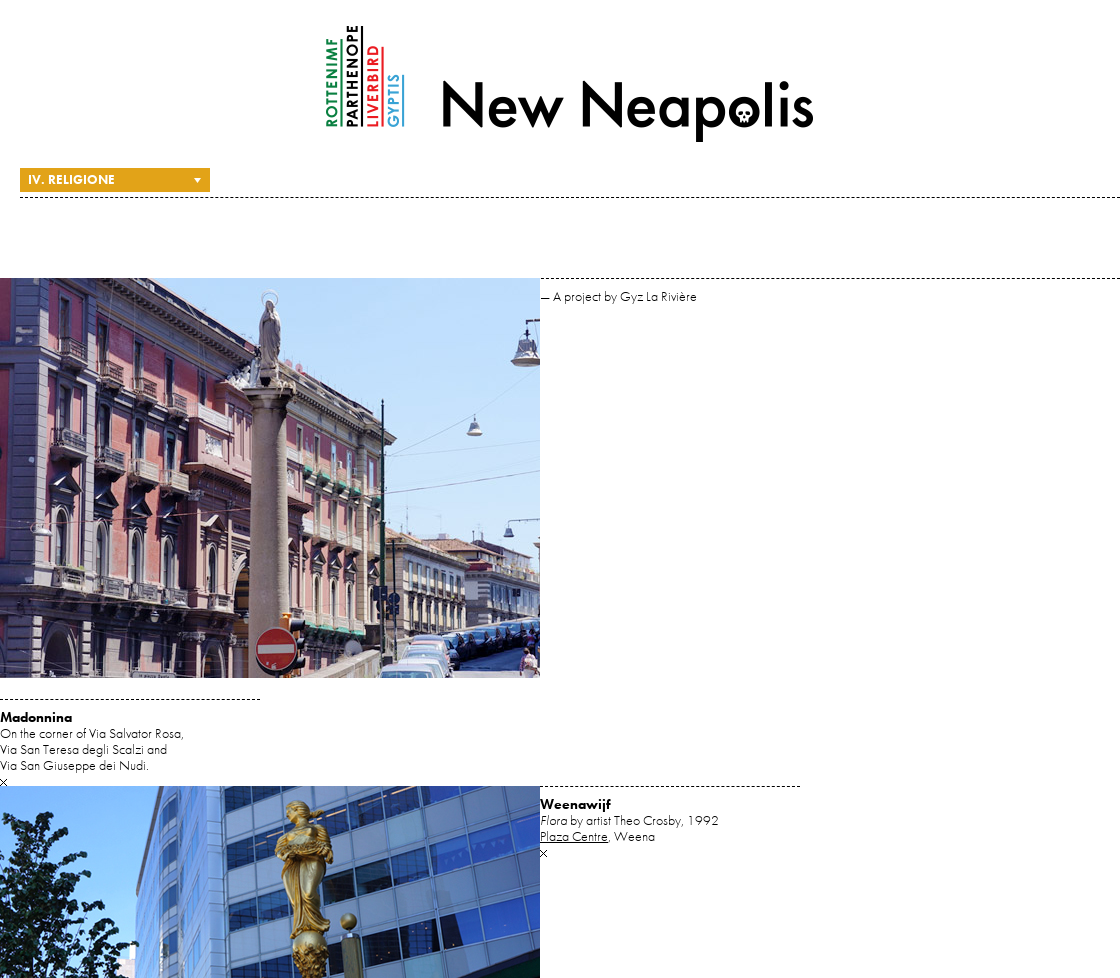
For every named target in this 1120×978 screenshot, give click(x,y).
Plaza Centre (574, 836)
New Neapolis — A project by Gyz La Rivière (570, 84)
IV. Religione (71, 179)
